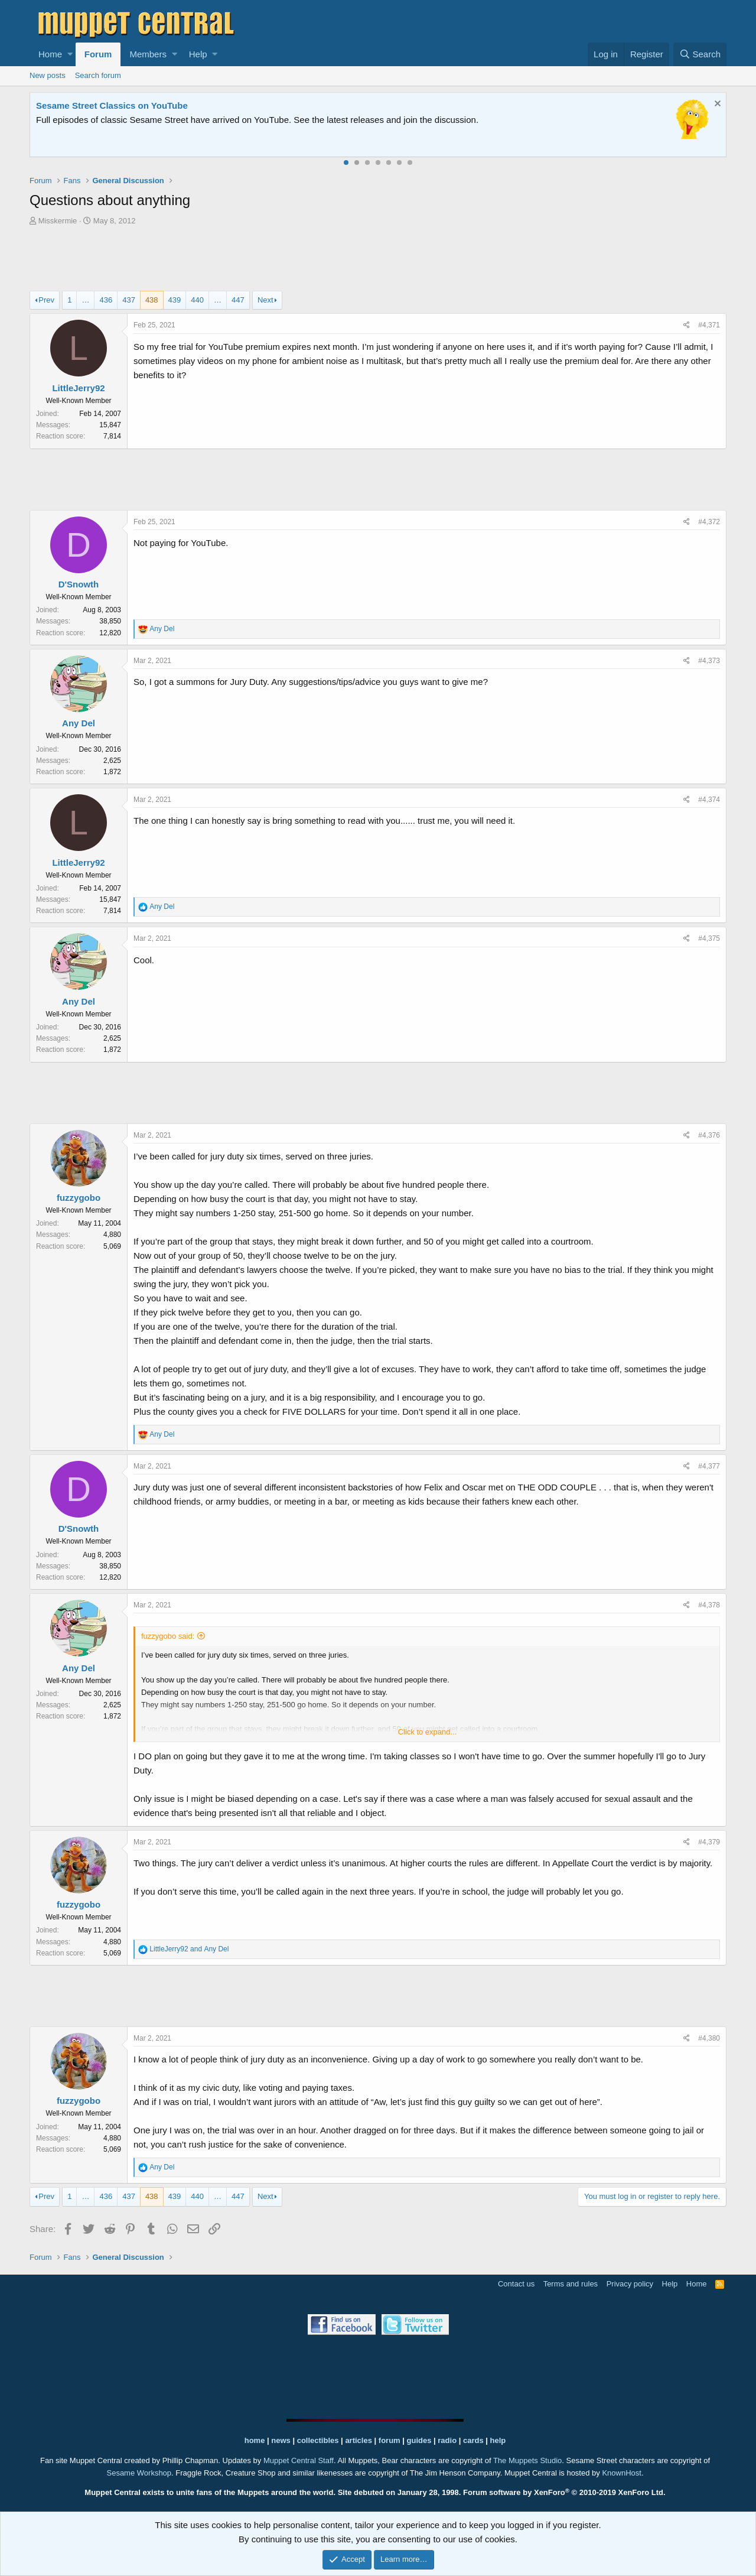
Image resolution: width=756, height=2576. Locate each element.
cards (473, 2440)
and (189, 1949)
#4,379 (709, 1842)
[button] (70, 54)
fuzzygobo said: (167, 1636)
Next (265, 299)
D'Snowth (78, 584)
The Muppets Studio (527, 2460)
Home (50, 54)
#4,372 (709, 522)
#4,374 (709, 799)
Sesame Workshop (138, 2472)
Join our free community (234, 120)
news (281, 2440)
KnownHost (621, 2472)
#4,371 (709, 325)
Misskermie (57, 220)
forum (389, 2440)
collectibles (318, 2440)
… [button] (85, 299)
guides (419, 2440)
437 (128, 299)
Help (198, 54)
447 (238, 299)
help (498, 2440)
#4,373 (709, 661)
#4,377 (709, 1466)
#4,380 (709, 2038)
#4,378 (709, 1605)
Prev (46, 299)
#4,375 (709, 938)
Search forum (98, 75)
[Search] (699, 54)
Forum (98, 54)
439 (174, 299)
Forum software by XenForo (564, 2492)
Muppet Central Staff (298, 2460)
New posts (48, 75)
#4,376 (709, 1135)
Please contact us (499, 120)
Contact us (516, 2283)
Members (148, 54)
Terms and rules (570, 2283)
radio (447, 2440)
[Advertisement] (378, 260)
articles (359, 2440)
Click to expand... (427, 1731)
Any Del (78, 723)
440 (197, 299)
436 (105, 299)
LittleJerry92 (78, 388)
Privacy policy (630, 2283)
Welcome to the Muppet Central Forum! (118, 105)
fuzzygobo (78, 1198)
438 (151, 299)
